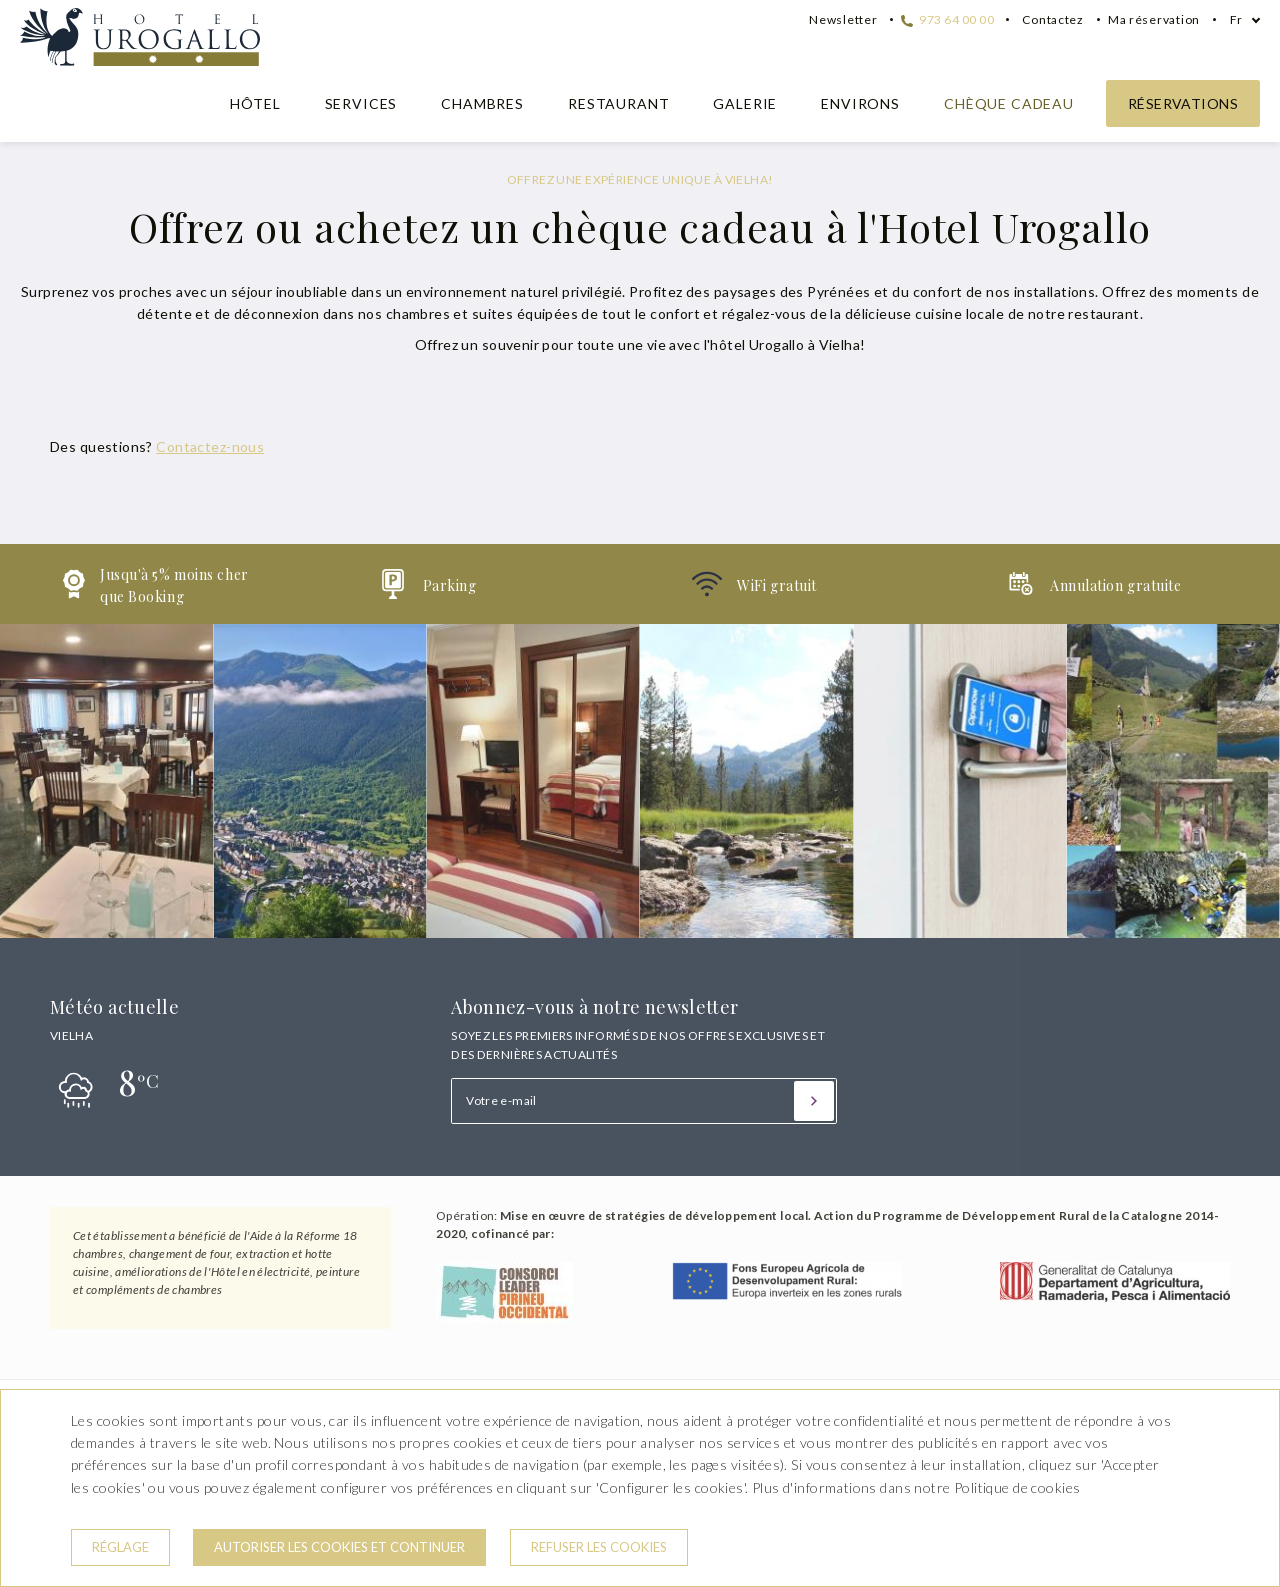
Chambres (482, 103)
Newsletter (843, 19)
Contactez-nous (210, 446)
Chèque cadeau (1009, 103)
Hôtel (255, 103)
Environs (860, 103)
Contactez (1053, 19)
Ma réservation (1154, 19)
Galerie (745, 103)
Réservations (1183, 103)
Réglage (120, 1547)
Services (361, 103)
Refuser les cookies (599, 1547)
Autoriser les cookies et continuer (339, 1547)
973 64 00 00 (947, 19)
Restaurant (618, 103)
